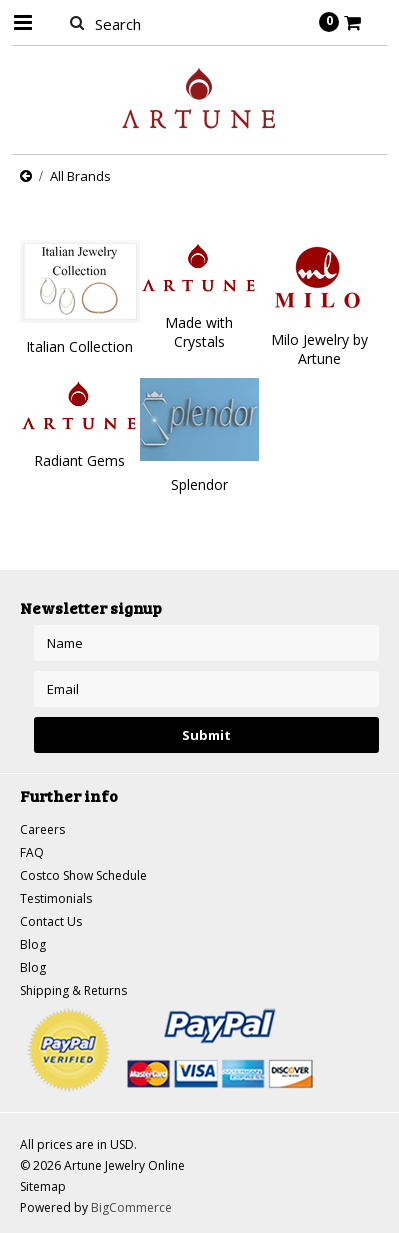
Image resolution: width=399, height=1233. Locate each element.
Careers (42, 829)
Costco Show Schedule (83, 875)
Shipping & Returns (73, 990)
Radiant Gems (79, 460)
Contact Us (51, 921)
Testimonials (56, 898)
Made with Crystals (199, 332)
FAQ (32, 852)
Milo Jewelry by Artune (319, 349)
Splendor (199, 484)
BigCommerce (131, 1207)
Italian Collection (79, 346)
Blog (33, 944)
